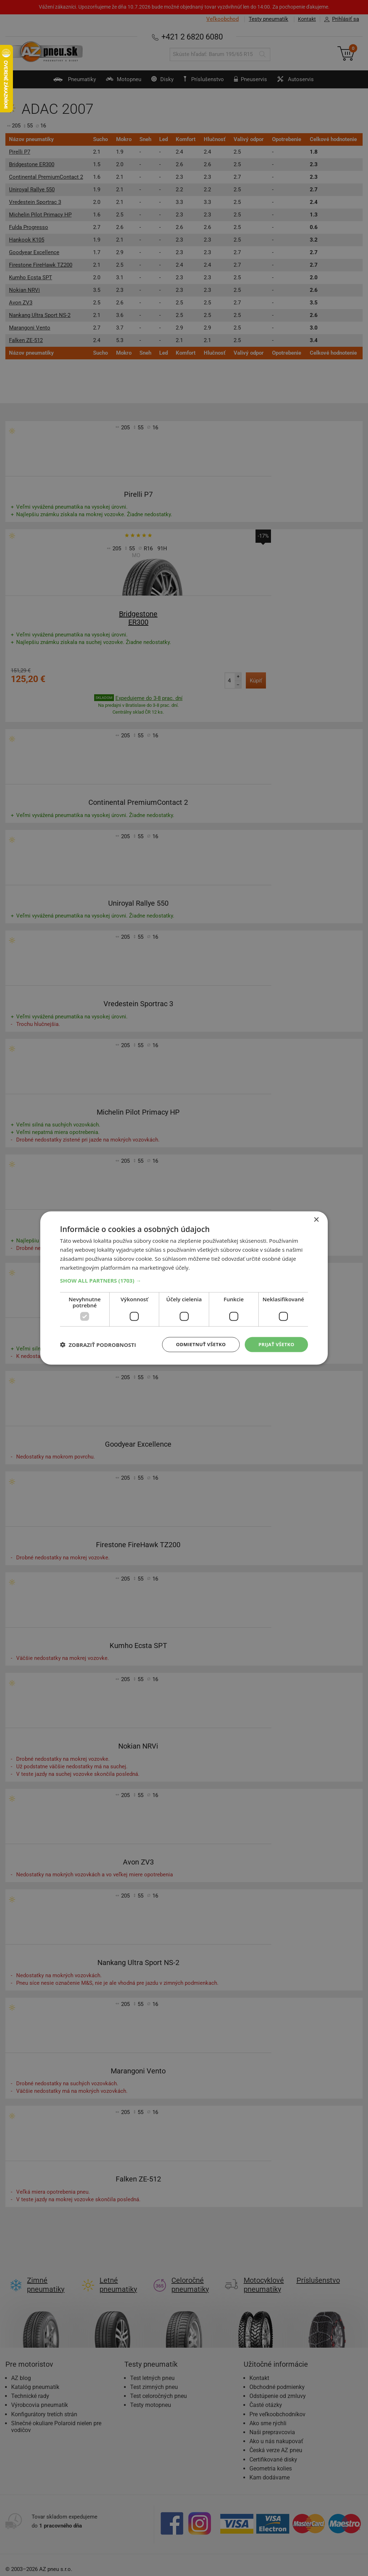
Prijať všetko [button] (275, 1344)
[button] (184, 1280)
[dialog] (184, 1288)
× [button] (316, 1219)
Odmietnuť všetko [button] (196, 1344)
